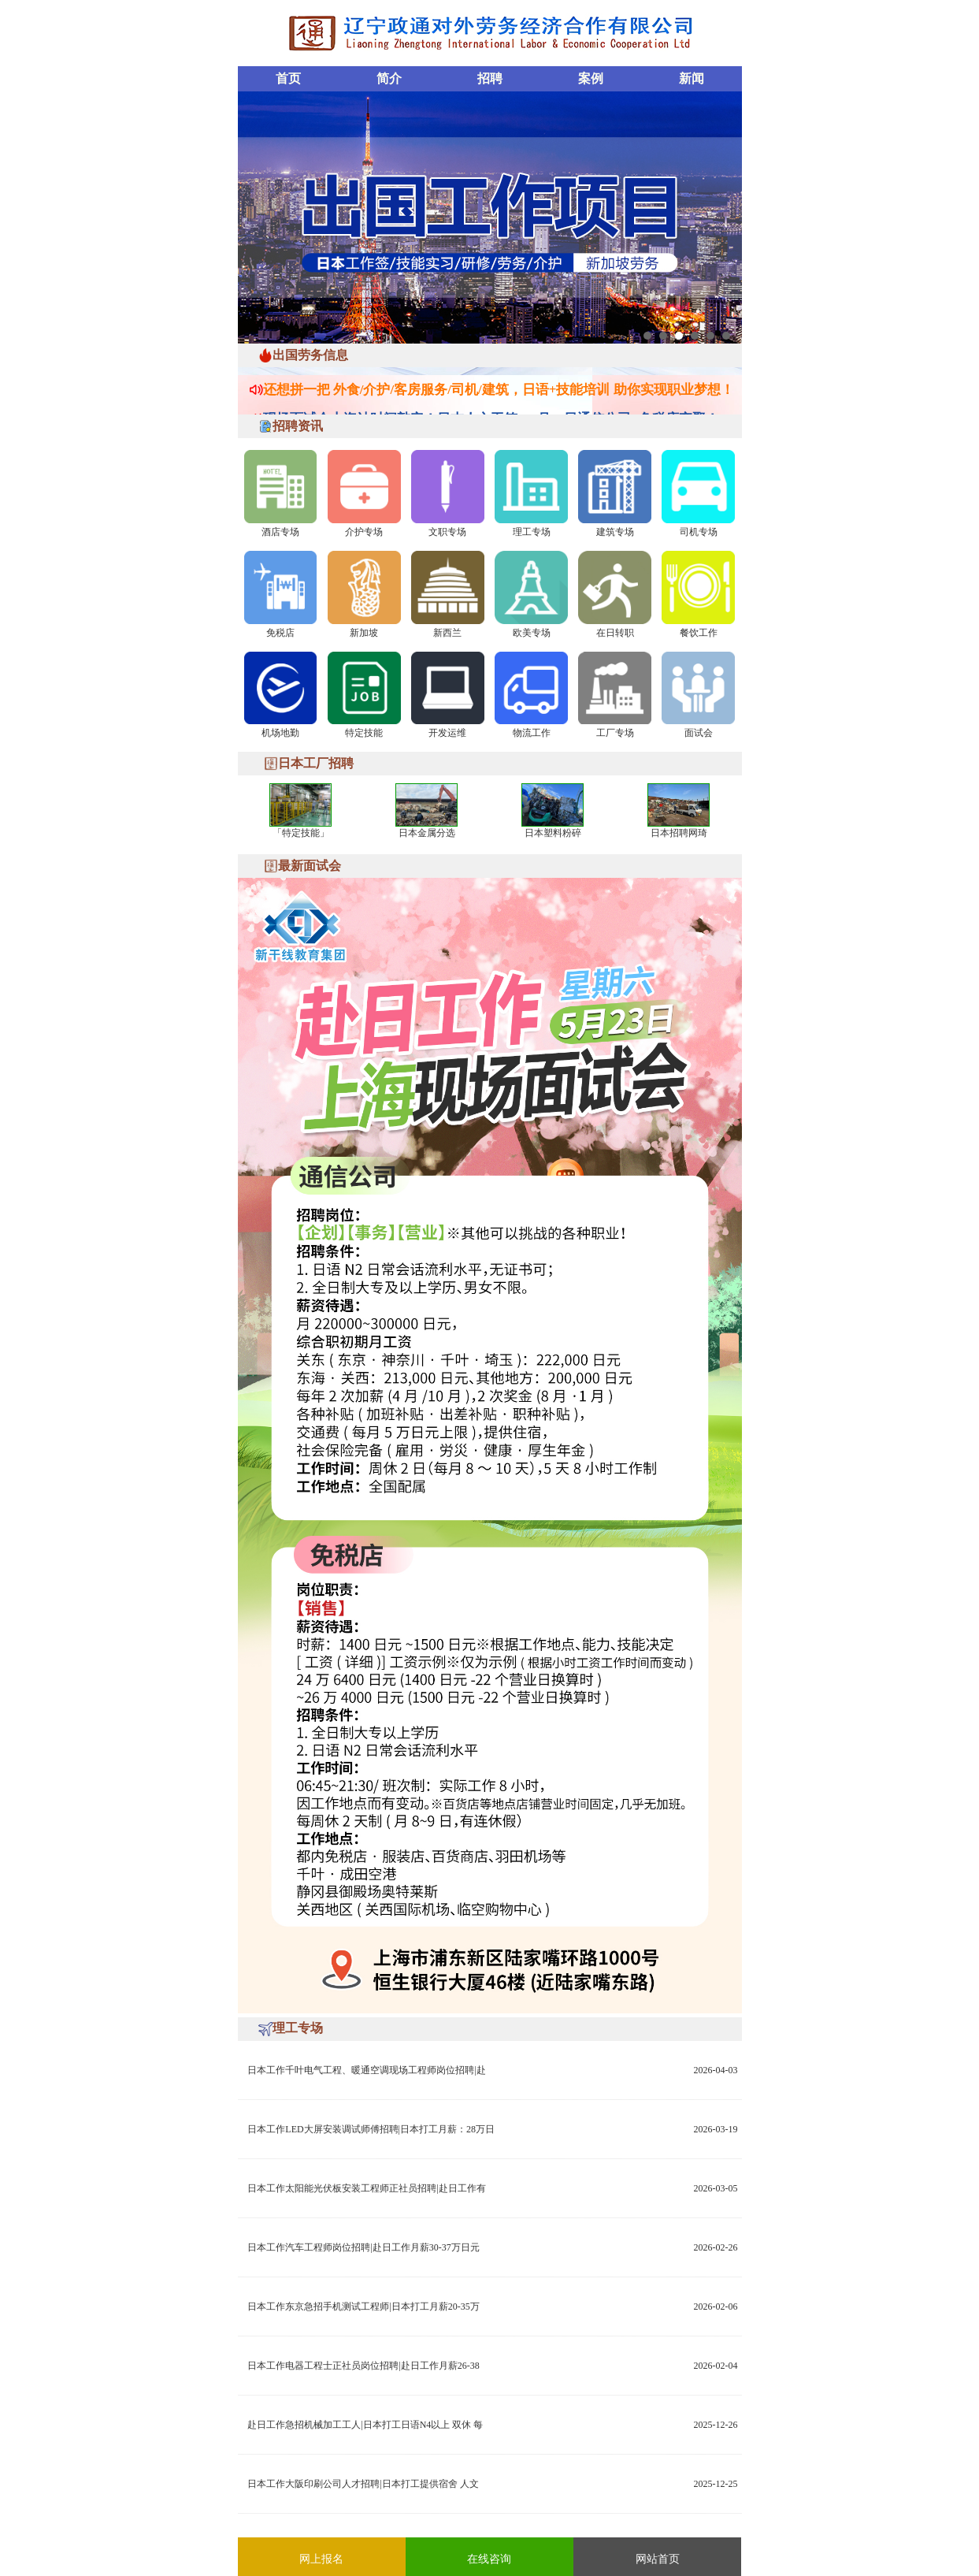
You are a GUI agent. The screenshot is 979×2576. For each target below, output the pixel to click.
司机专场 (699, 531)
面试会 (698, 732)
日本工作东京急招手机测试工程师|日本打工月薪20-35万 (363, 2306)
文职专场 (447, 531)
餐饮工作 (699, 632)
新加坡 (364, 632)
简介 (389, 78)
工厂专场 (615, 732)
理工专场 (532, 531)
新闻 (691, 78)
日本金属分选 (427, 832)
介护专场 (364, 531)
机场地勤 (280, 732)
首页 (288, 78)
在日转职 (615, 632)
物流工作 (532, 732)
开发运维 (447, 732)
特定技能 (364, 732)
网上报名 (321, 2559)
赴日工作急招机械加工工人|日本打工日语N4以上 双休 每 (365, 2424)
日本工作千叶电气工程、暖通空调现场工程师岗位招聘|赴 (366, 2070)
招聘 (489, 78)
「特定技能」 (301, 832)
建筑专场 (615, 531)
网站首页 (658, 2559)
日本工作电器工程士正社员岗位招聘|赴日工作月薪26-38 (363, 2365)
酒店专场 (280, 531)
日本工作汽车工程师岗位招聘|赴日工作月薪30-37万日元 (363, 2247)
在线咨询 (489, 2559)
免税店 (280, 632)
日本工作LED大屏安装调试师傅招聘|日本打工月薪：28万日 (371, 2129)
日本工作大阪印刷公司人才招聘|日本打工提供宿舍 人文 (362, 2483)
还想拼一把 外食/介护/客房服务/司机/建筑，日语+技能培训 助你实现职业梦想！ (498, 385)
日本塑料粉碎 (553, 832)
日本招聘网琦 (679, 832)
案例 (590, 78)
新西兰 (447, 632)
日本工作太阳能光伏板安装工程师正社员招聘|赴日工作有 (366, 2188)
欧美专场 (532, 632)
